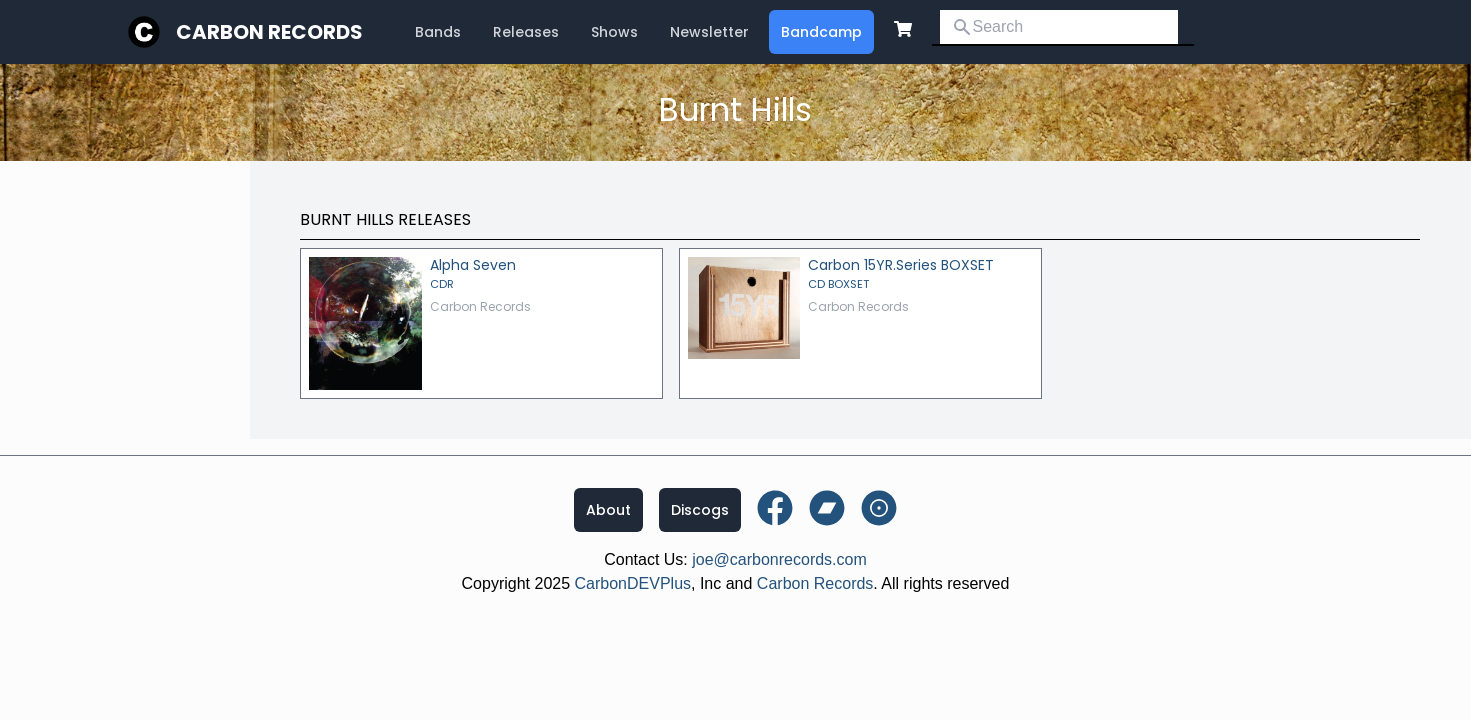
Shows (614, 32)
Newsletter (709, 32)
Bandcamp (821, 32)
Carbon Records (269, 32)
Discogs (700, 510)
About (608, 510)
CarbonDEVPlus (633, 583)
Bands (438, 32)
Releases (526, 32)
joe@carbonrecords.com (779, 559)
